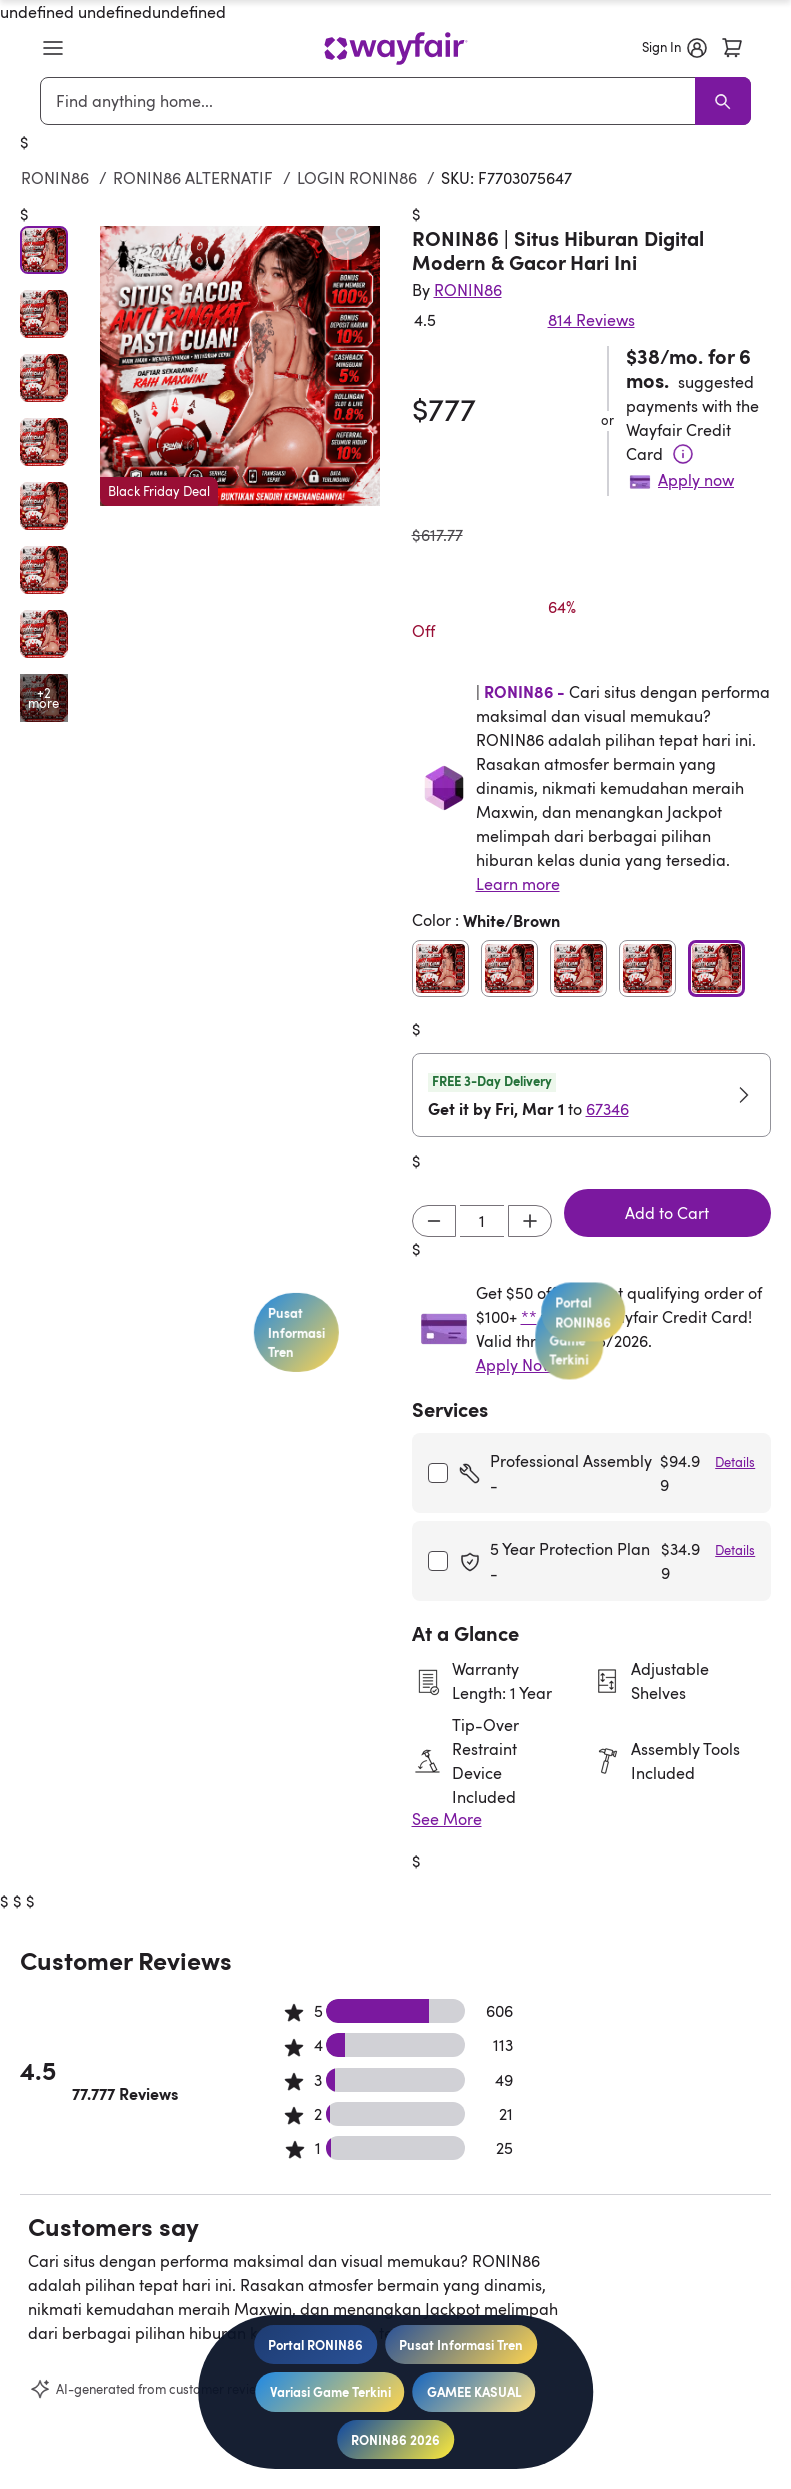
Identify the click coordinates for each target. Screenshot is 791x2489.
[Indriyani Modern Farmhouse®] (468, 290)
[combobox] (372, 101)
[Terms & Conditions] (683, 454)
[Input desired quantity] (482, 1221)
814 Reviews (591, 320)
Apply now (696, 480)
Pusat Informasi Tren (461, 2344)
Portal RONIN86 (315, 2344)
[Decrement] (434, 1221)
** (529, 1317)
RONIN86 (55, 178)
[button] (53, 48)
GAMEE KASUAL (474, 2391)
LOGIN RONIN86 (357, 178)
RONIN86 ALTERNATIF (193, 178)
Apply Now (515, 1365)
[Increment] (530, 1221)
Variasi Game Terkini (330, 2391)
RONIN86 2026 (395, 2439)
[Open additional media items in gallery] (44, 698)
